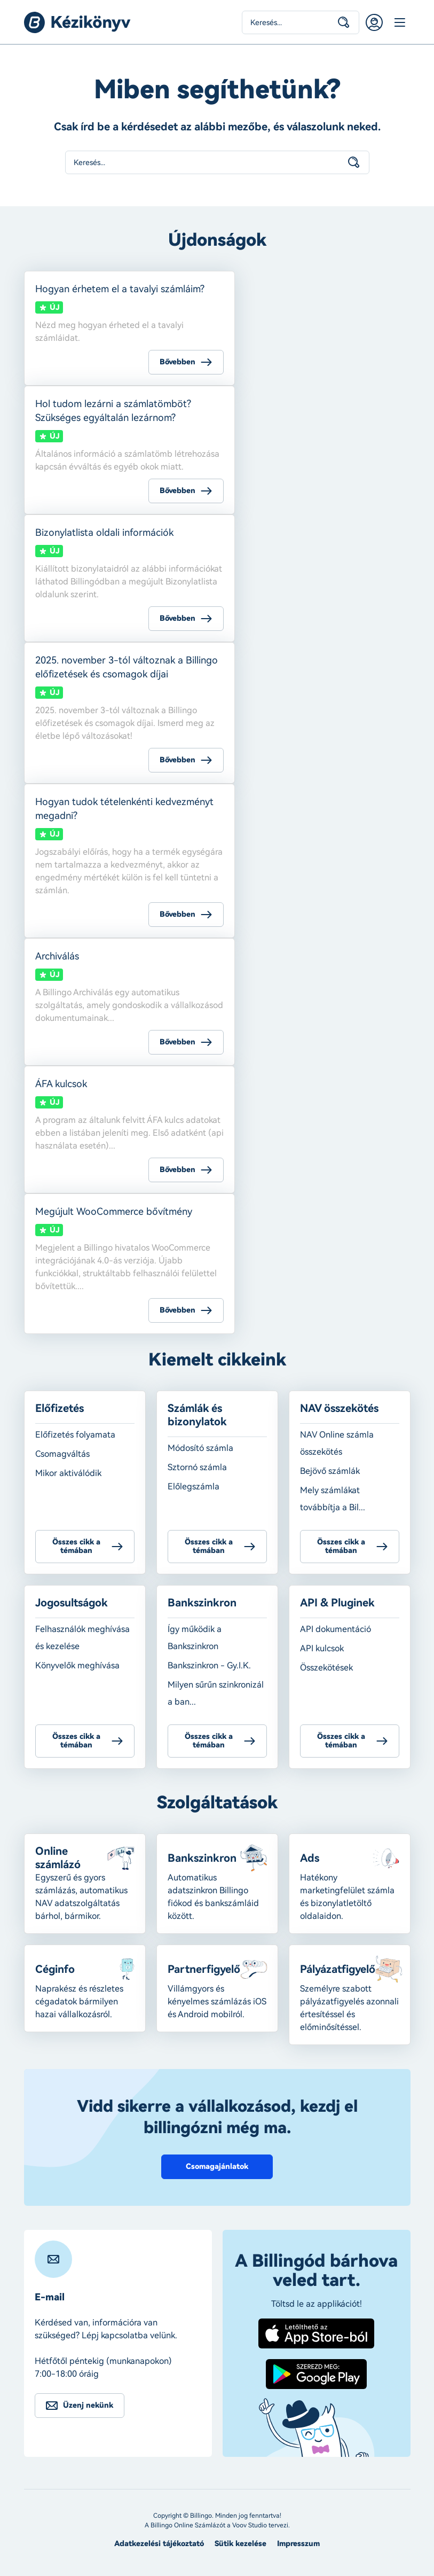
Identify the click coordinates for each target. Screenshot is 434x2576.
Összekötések (326, 1667)
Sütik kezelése (240, 2543)
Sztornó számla (197, 1467)
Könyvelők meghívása (77, 1665)
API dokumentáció (335, 1629)
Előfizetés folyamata (75, 1435)
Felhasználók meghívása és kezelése (82, 1637)
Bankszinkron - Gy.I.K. (209, 1665)
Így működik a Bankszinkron (195, 1637)
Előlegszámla (193, 1486)
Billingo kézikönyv (77, 22)
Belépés (374, 22)
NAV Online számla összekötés (337, 1443)
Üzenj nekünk (88, 2405)
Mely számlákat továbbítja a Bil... (332, 1498)
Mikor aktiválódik (68, 1473)
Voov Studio (249, 2525)
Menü (400, 22)
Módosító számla (200, 1448)
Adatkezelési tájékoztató (159, 2543)
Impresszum (298, 2543)
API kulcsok (322, 1648)
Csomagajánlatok (217, 2166)
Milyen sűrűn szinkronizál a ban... (216, 1693)
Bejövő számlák (330, 1471)
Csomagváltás (62, 1454)
